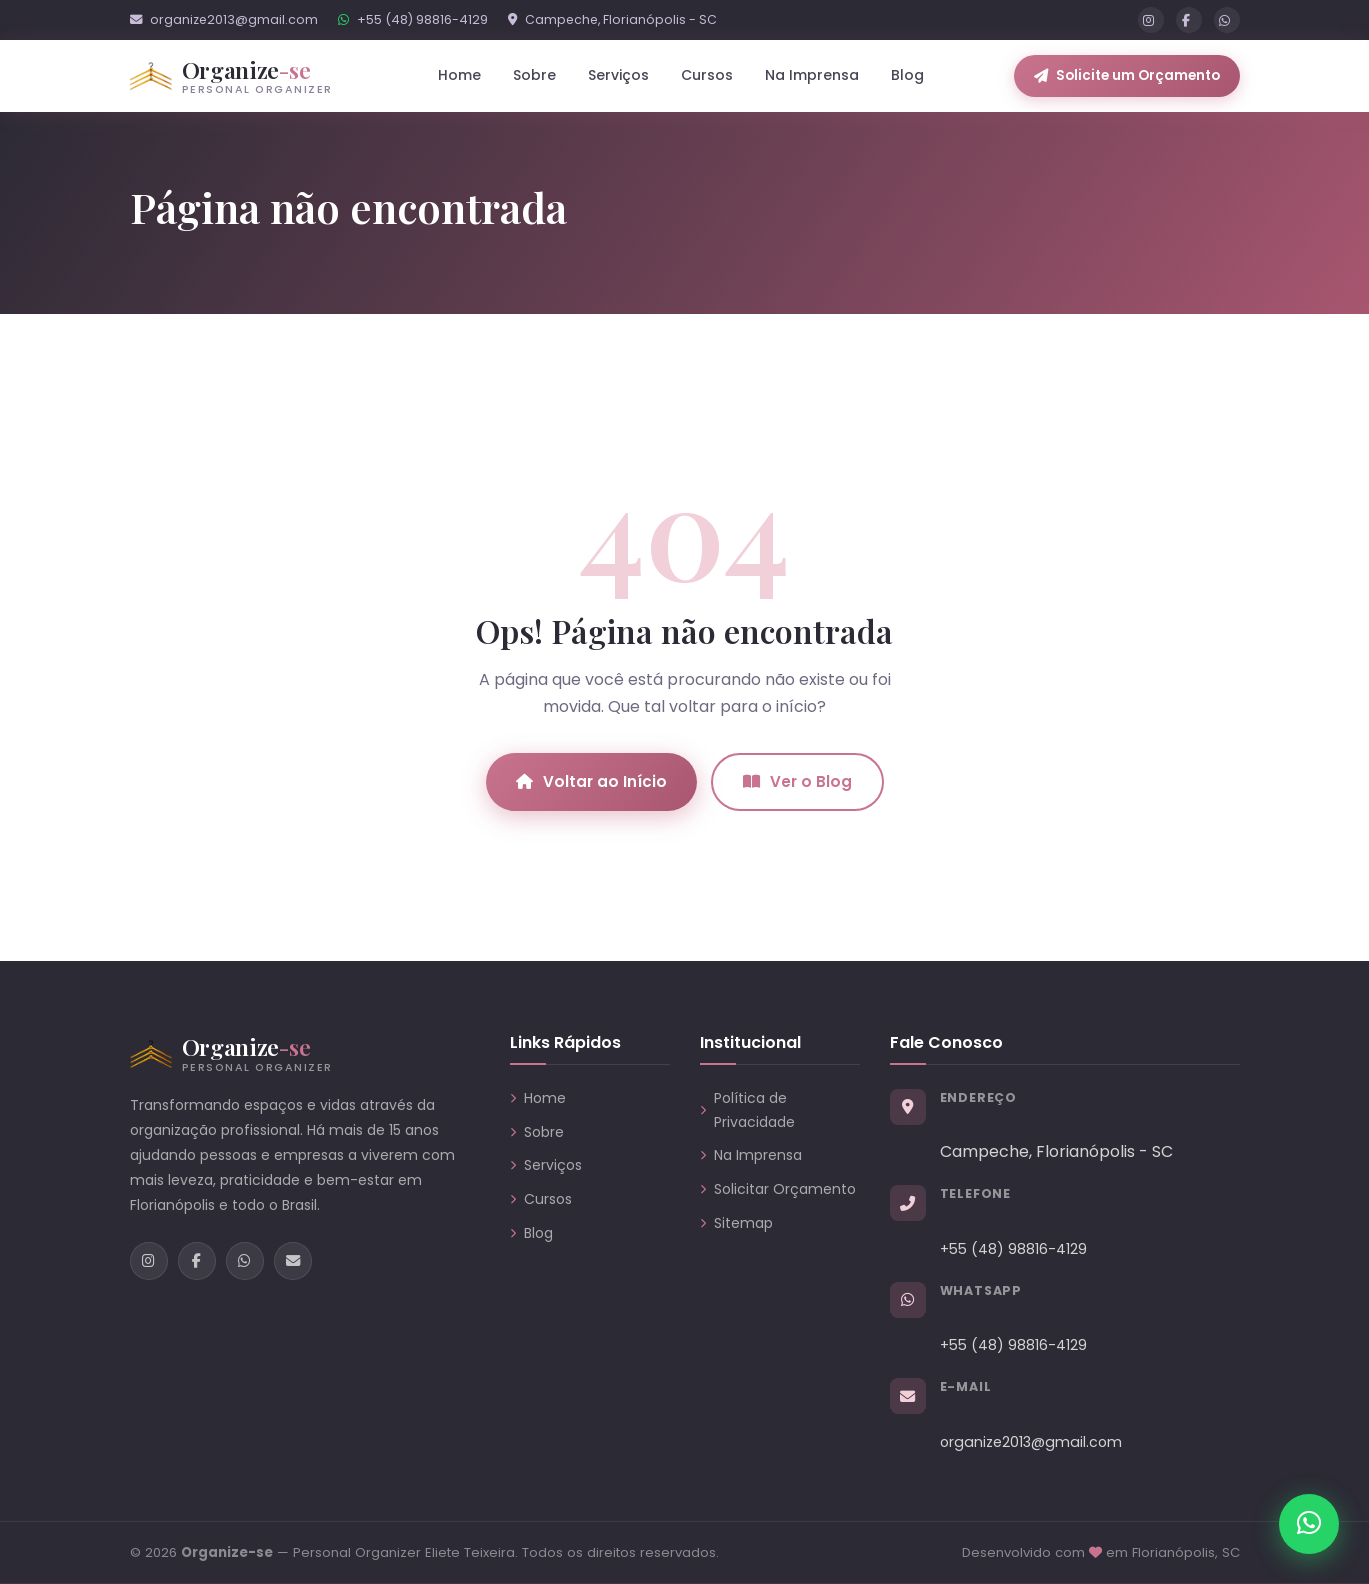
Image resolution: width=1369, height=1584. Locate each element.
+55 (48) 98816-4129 (413, 19)
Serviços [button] (618, 75)
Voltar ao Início (591, 781)
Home (459, 75)
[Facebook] (1189, 20)
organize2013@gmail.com (224, 19)
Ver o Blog (797, 781)
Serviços (546, 1165)
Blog (907, 75)
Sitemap (736, 1223)
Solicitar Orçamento (778, 1189)
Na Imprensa (812, 75)
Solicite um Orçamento (1127, 75)
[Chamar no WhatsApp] (1309, 1524)
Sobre (534, 75)
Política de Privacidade (747, 1110)
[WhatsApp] (1227, 20)
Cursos (707, 75)
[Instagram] (1151, 20)
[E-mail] (293, 1261)
